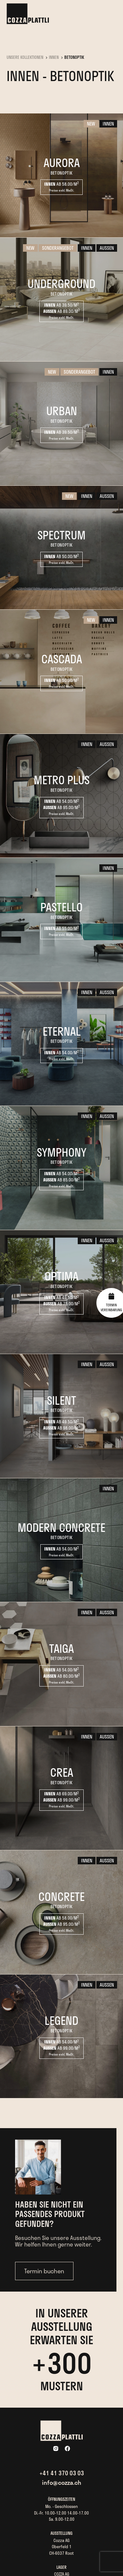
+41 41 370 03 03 (61, 2473)
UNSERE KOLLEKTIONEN (25, 57)
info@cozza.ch (61, 2482)
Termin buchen (44, 2271)
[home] (28, 13)
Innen (54, 57)
